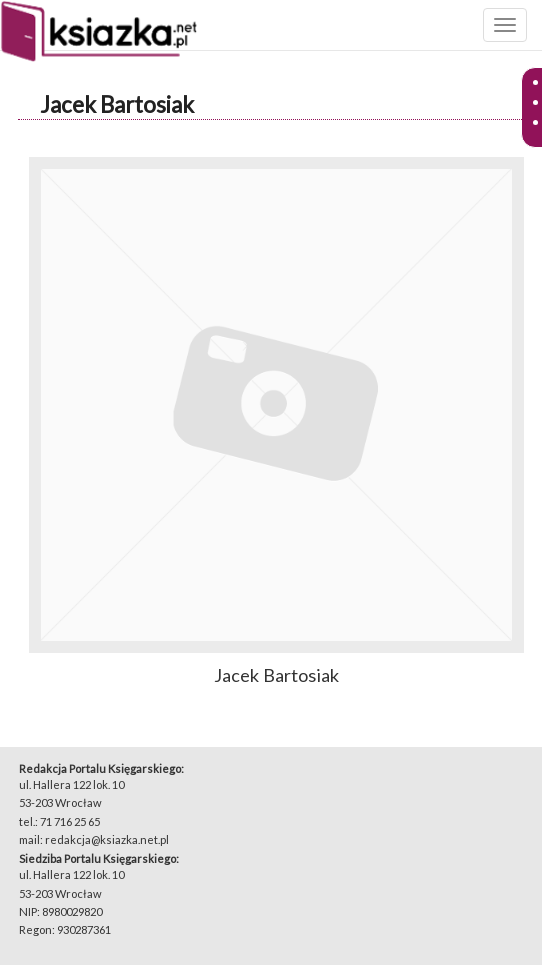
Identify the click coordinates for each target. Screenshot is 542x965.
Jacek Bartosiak (117, 104)
